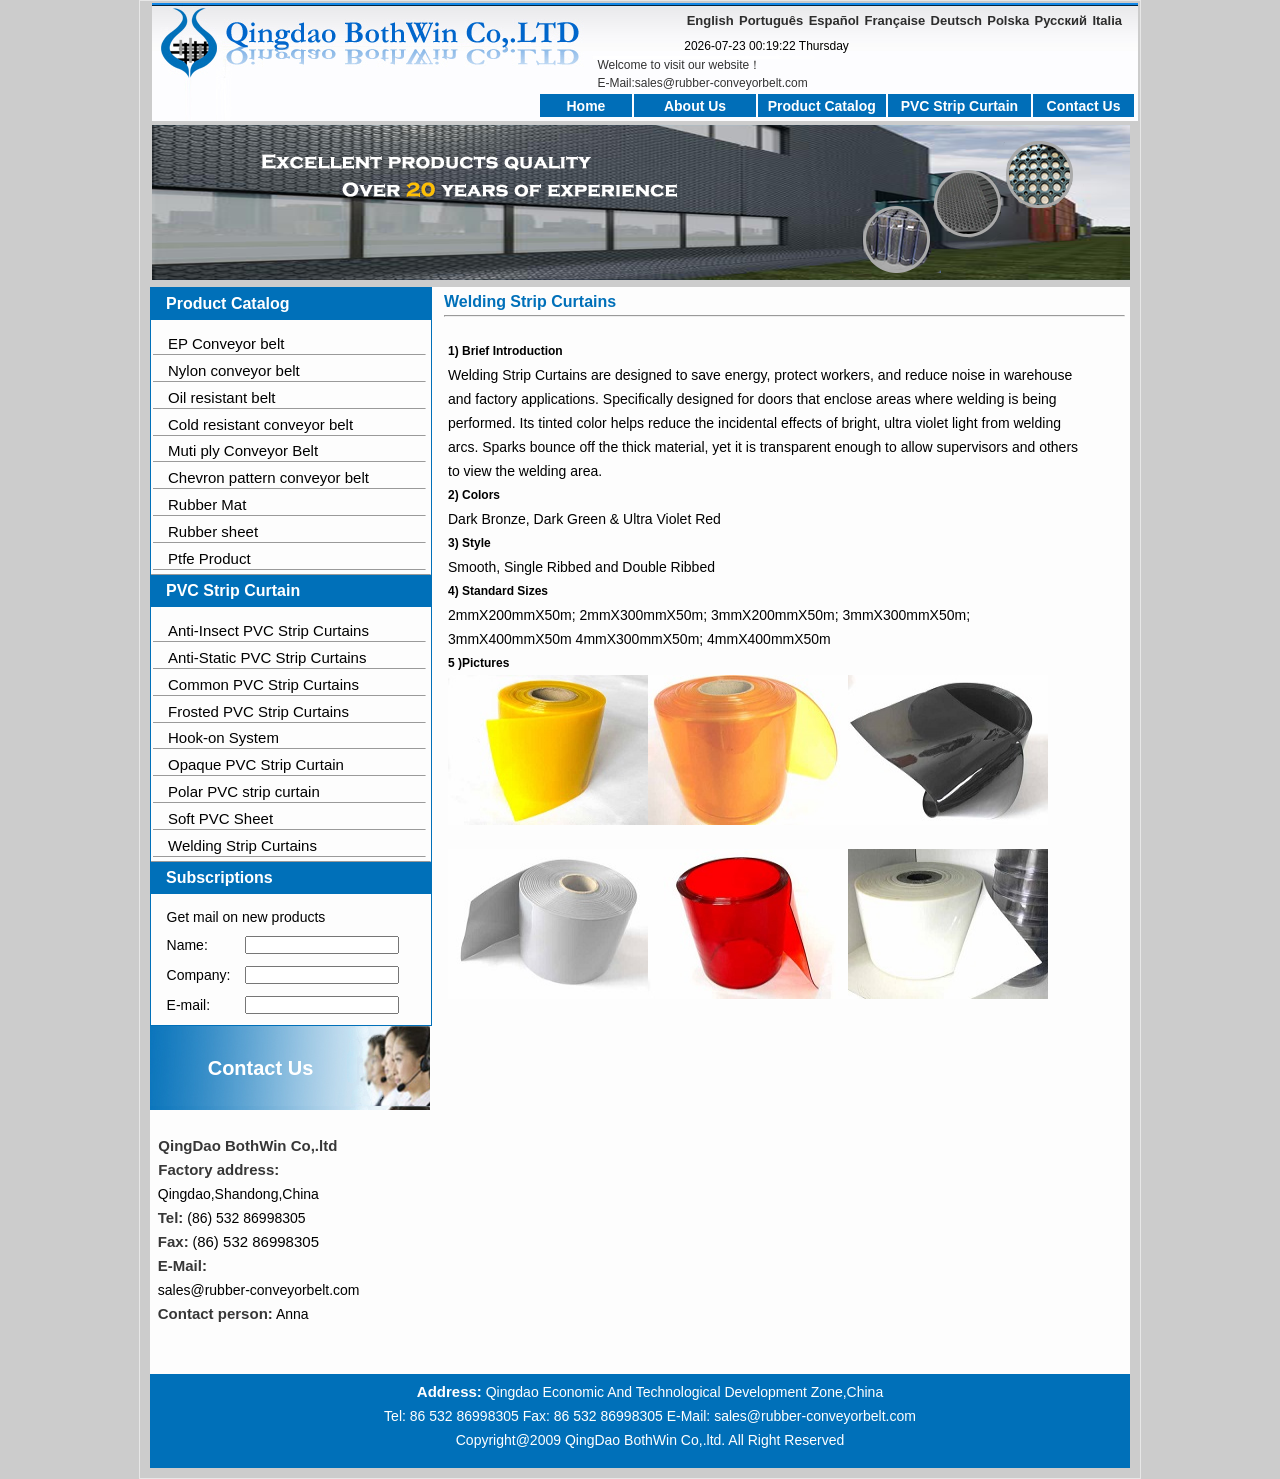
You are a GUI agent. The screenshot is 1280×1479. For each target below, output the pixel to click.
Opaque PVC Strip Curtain (256, 764)
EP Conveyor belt (226, 343)
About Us (695, 106)
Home (586, 106)
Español (834, 20)
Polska (1008, 20)
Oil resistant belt (222, 397)
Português (771, 20)
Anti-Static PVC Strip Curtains (267, 657)
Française (895, 20)
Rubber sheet (213, 531)
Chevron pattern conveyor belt (268, 477)
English (710, 20)
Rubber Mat (207, 504)
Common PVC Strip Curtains (263, 684)
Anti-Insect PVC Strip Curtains (268, 630)
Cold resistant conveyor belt (260, 424)
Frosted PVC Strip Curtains (258, 711)
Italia (1107, 20)
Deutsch (956, 20)
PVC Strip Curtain (959, 106)
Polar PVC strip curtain (244, 791)
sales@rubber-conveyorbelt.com (259, 1290)
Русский (1061, 20)
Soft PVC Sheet (220, 818)
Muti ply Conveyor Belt (243, 450)
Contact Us (1084, 106)
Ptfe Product (209, 558)
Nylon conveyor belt (234, 370)
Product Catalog (822, 106)
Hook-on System (223, 737)
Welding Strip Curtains (242, 845)
